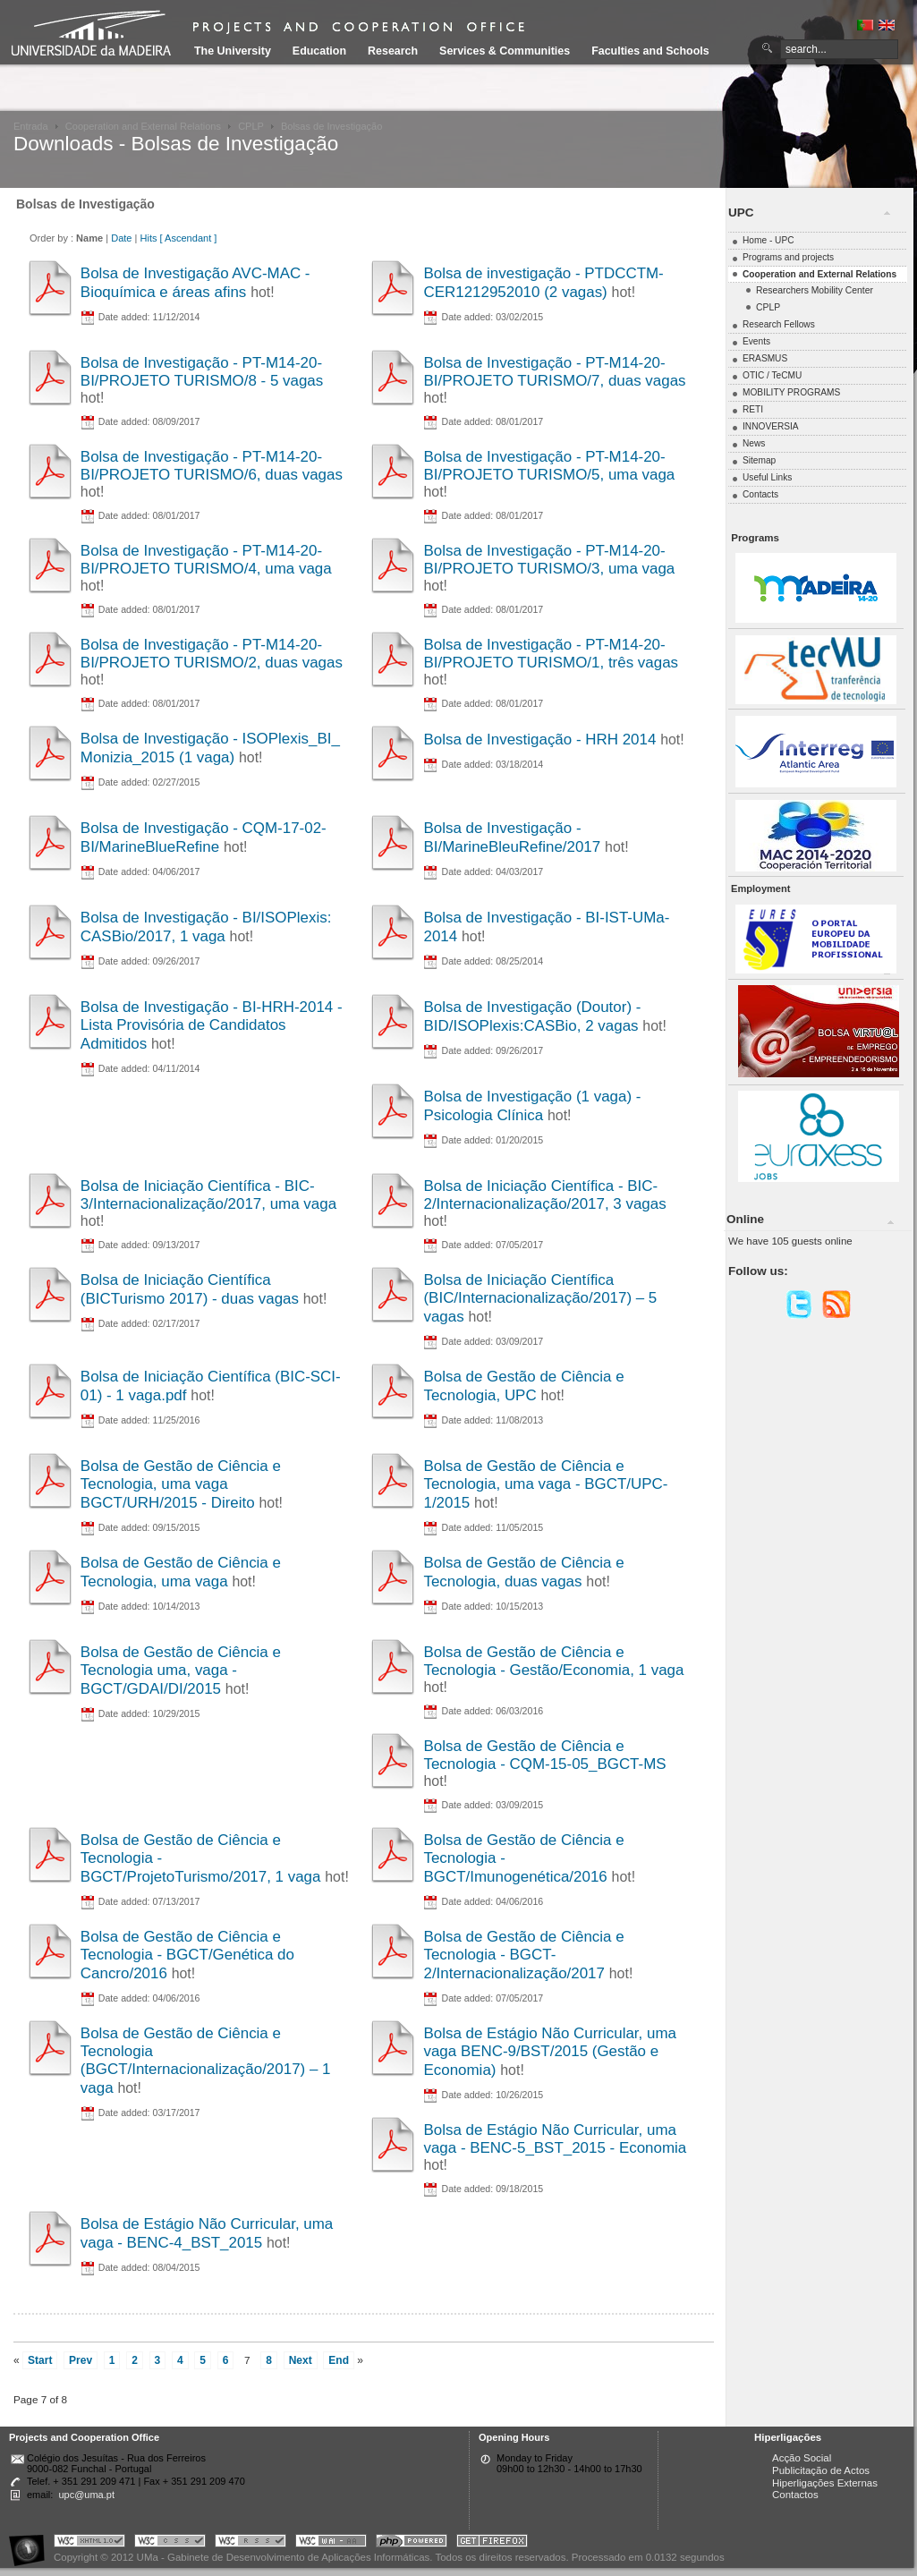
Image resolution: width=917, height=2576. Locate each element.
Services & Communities (504, 51)
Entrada (30, 126)
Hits (148, 238)
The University (232, 51)
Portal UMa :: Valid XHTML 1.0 (89, 2543)
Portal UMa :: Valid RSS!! (250, 2543)
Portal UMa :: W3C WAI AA (331, 2543)
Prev (80, 2360)
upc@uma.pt (86, 2494)
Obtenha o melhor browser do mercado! (492, 2543)
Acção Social (801, 2458)
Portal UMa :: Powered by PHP (411, 2543)
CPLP (251, 126)
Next (300, 2360)
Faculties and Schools (650, 51)
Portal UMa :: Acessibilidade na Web (31, 2543)
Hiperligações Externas (825, 2483)
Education (319, 51)
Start (40, 2360)
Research (393, 51)
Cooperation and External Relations (143, 126)
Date (121, 238)
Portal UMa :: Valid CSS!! (170, 2543)
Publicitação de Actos (821, 2470)
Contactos (795, 2494)
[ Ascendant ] (188, 238)
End (338, 2360)
